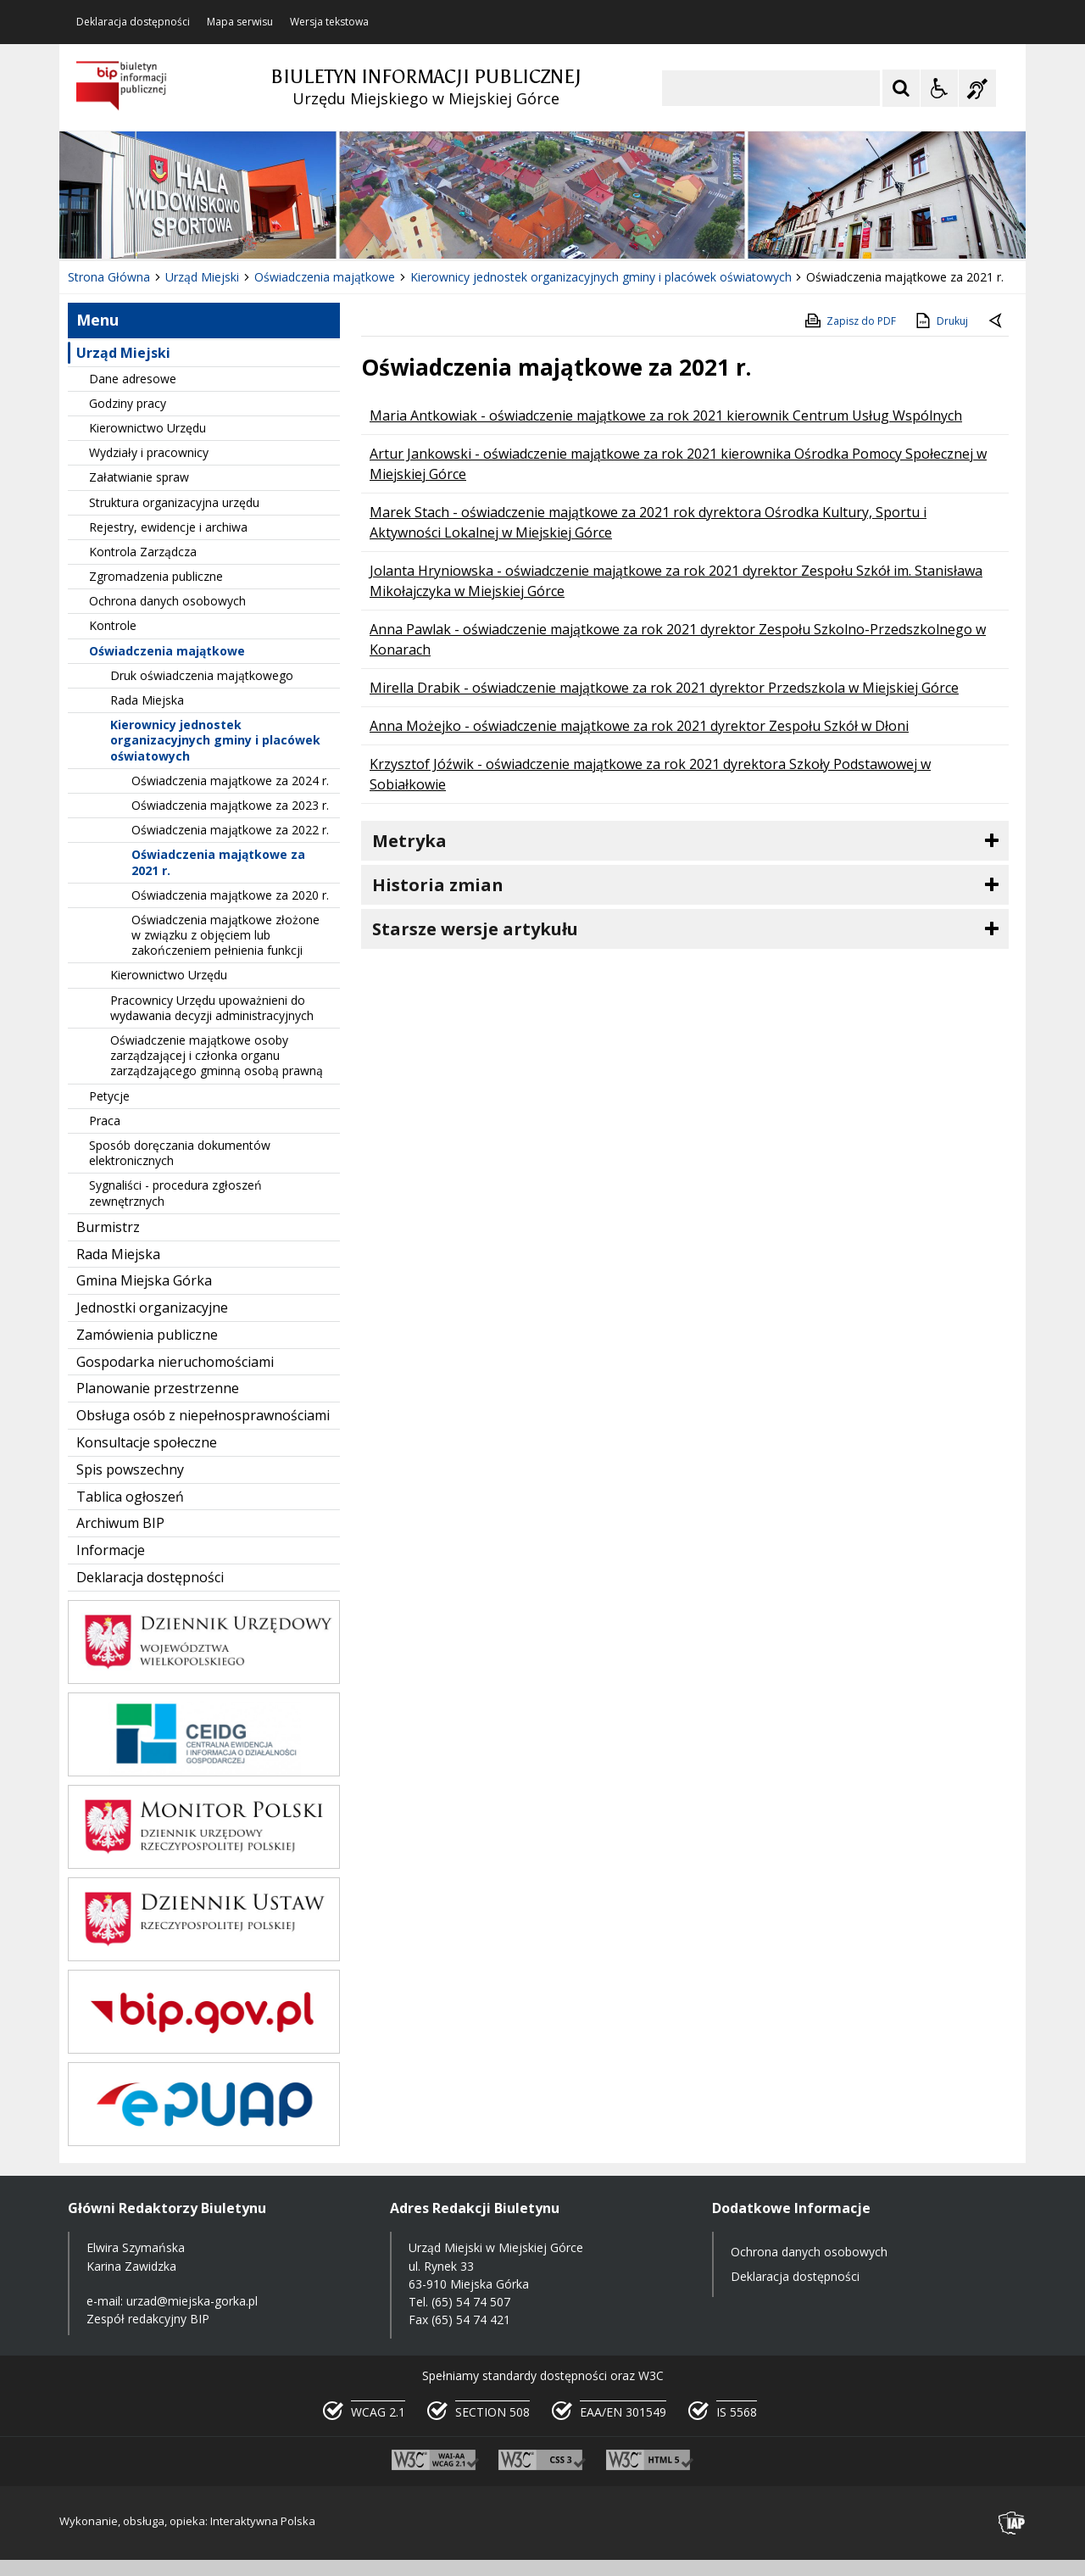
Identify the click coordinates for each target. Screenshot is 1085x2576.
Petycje (109, 1096)
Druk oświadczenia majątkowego (201, 675)
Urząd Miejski (123, 352)
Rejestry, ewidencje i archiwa (168, 527)
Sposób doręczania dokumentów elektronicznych (179, 1152)
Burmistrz (108, 1227)
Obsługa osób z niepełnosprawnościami (203, 1415)
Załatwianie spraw (139, 477)
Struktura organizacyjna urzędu (174, 502)
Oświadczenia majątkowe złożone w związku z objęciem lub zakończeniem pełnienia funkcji (225, 935)
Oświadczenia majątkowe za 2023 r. (230, 805)
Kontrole (112, 625)
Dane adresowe (132, 379)
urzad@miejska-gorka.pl (192, 2301)
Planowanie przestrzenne (157, 1388)
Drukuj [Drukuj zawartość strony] (940, 320)
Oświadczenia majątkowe (167, 651)
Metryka (409, 840)
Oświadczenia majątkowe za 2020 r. (230, 895)
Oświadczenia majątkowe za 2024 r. (230, 780)
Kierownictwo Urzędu (147, 428)
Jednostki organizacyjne (152, 1307)
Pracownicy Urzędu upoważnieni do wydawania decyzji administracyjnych (212, 1007)
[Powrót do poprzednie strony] (997, 321)
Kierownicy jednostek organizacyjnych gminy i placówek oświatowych (215, 739)
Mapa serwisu (240, 22)
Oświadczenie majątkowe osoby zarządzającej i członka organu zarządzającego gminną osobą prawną (216, 1055)
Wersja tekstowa (329, 22)
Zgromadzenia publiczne (156, 576)
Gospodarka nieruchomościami (175, 1361)
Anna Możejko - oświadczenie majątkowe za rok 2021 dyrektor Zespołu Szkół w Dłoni (639, 725)
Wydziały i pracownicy (149, 452)
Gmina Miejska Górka (144, 1280)
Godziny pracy (127, 403)
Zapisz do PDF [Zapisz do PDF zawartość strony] (849, 320)
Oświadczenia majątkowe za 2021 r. (218, 862)
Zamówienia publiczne (147, 1334)
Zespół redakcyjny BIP (147, 2319)
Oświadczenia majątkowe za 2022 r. (230, 830)
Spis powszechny (130, 1469)
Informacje (110, 1550)
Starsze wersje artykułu (475, 928)
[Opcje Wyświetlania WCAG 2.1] (939, 88)
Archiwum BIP (120, 1523)
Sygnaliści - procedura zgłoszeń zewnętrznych (175, 1192)
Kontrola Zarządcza (143, 552)
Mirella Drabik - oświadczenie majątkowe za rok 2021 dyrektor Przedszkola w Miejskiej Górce (664, 687)
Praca (104, 1120)
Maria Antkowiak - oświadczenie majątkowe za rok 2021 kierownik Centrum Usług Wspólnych (666, 415)
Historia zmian (438, 884)
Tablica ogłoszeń (130, 1496)
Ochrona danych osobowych (167, 601)
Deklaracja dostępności (133, 22)
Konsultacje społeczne (146, 1442)
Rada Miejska (147, 700)
